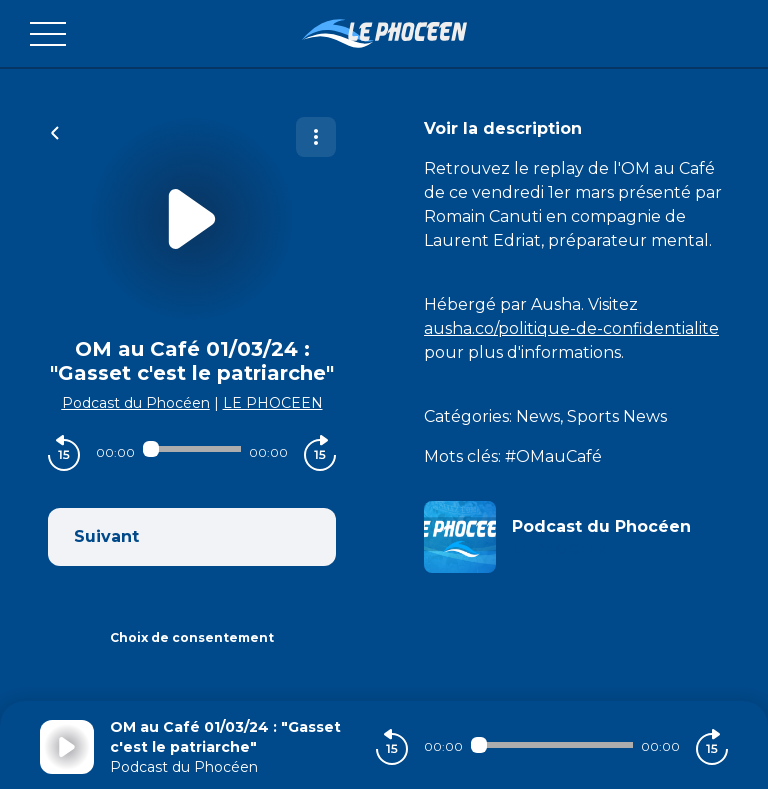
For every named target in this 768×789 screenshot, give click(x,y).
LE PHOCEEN (273, 403)
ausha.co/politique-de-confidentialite (571, 328)
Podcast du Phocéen (136, 403)
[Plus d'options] (316, 137)
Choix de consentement (192, 637)
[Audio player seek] (192, 449)
